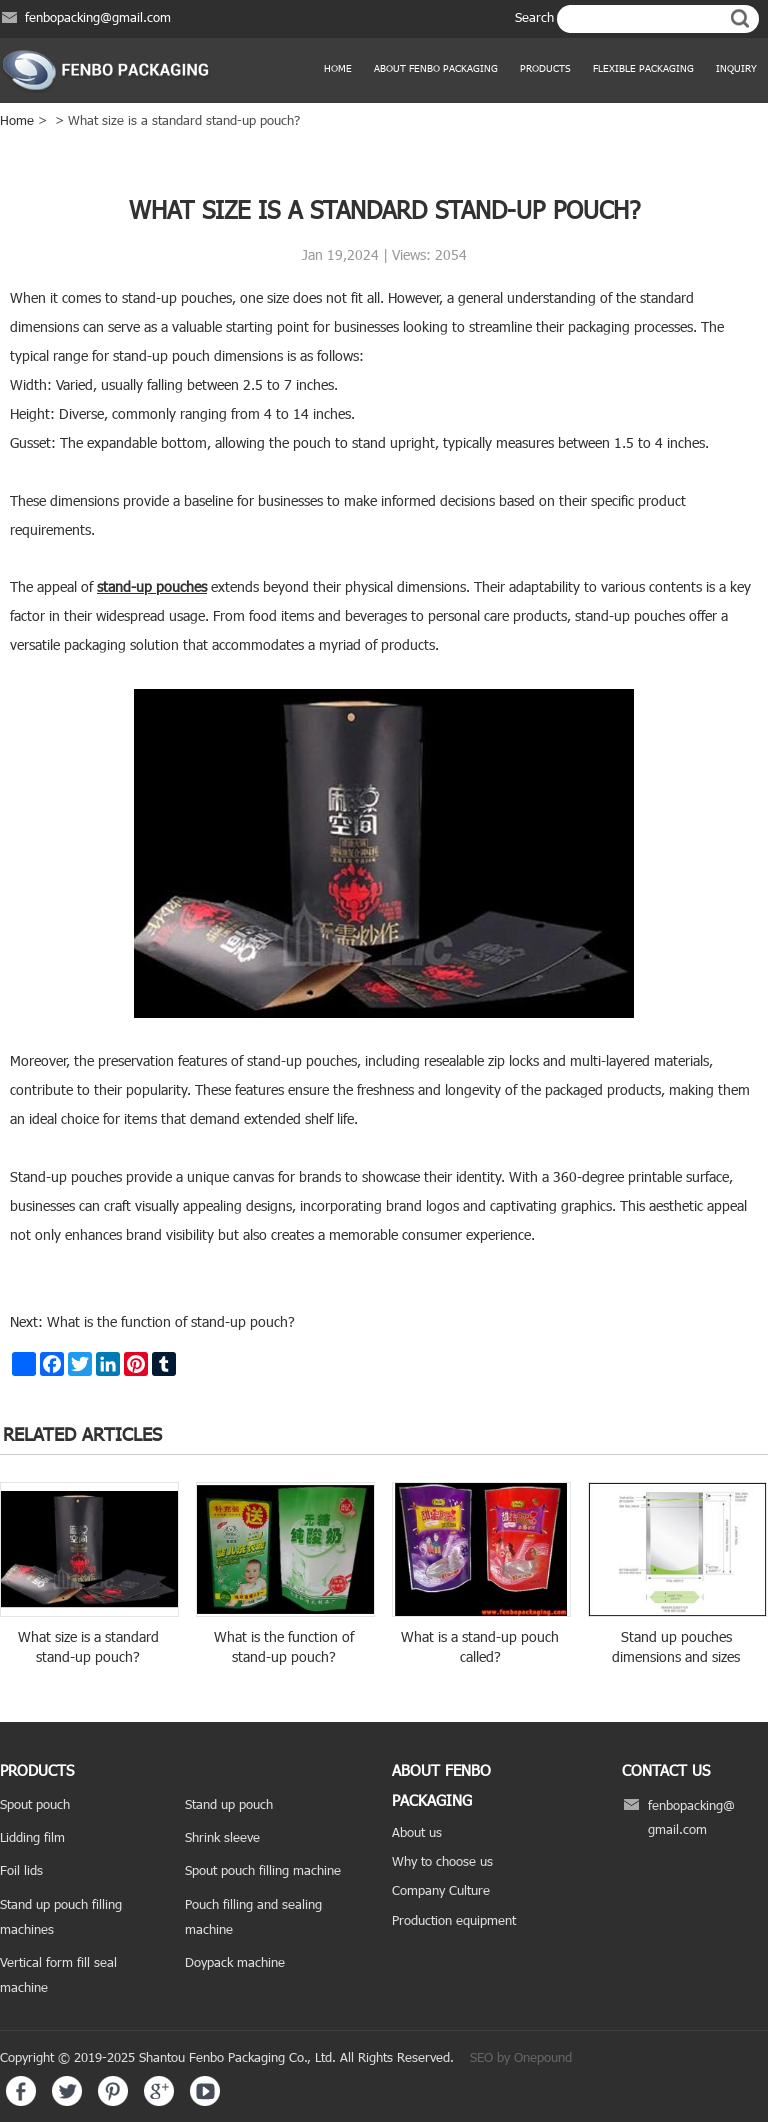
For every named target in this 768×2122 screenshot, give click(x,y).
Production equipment (454, 1920)
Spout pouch (35, 1804)
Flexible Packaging (643, 68)
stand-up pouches (152, 586)
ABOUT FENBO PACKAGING (436, 68)
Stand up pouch (229, 1804)
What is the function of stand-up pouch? (169, 1321)
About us (417, 1832)
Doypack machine (235, 1962)
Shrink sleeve (222, 1837)
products (545, 68)
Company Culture (441, 1890)
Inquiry (736, 68)
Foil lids (21, 1870)
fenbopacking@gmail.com (98, 17)
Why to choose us (442, 1861)
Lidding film (32, 1837)
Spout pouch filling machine (263, 1870)
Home (338, 68)
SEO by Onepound (521, 2057)
